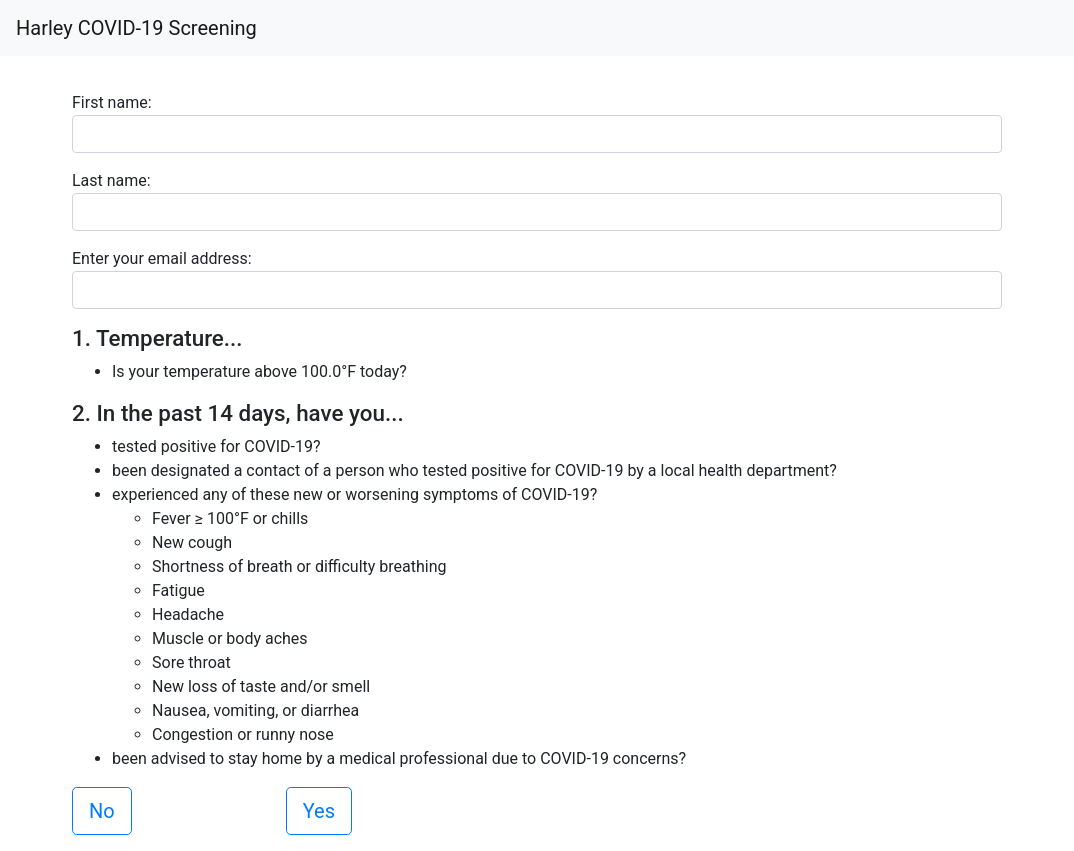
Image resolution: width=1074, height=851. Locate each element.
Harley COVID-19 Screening (136, 28)
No (102, 811)
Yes (319, 811)
